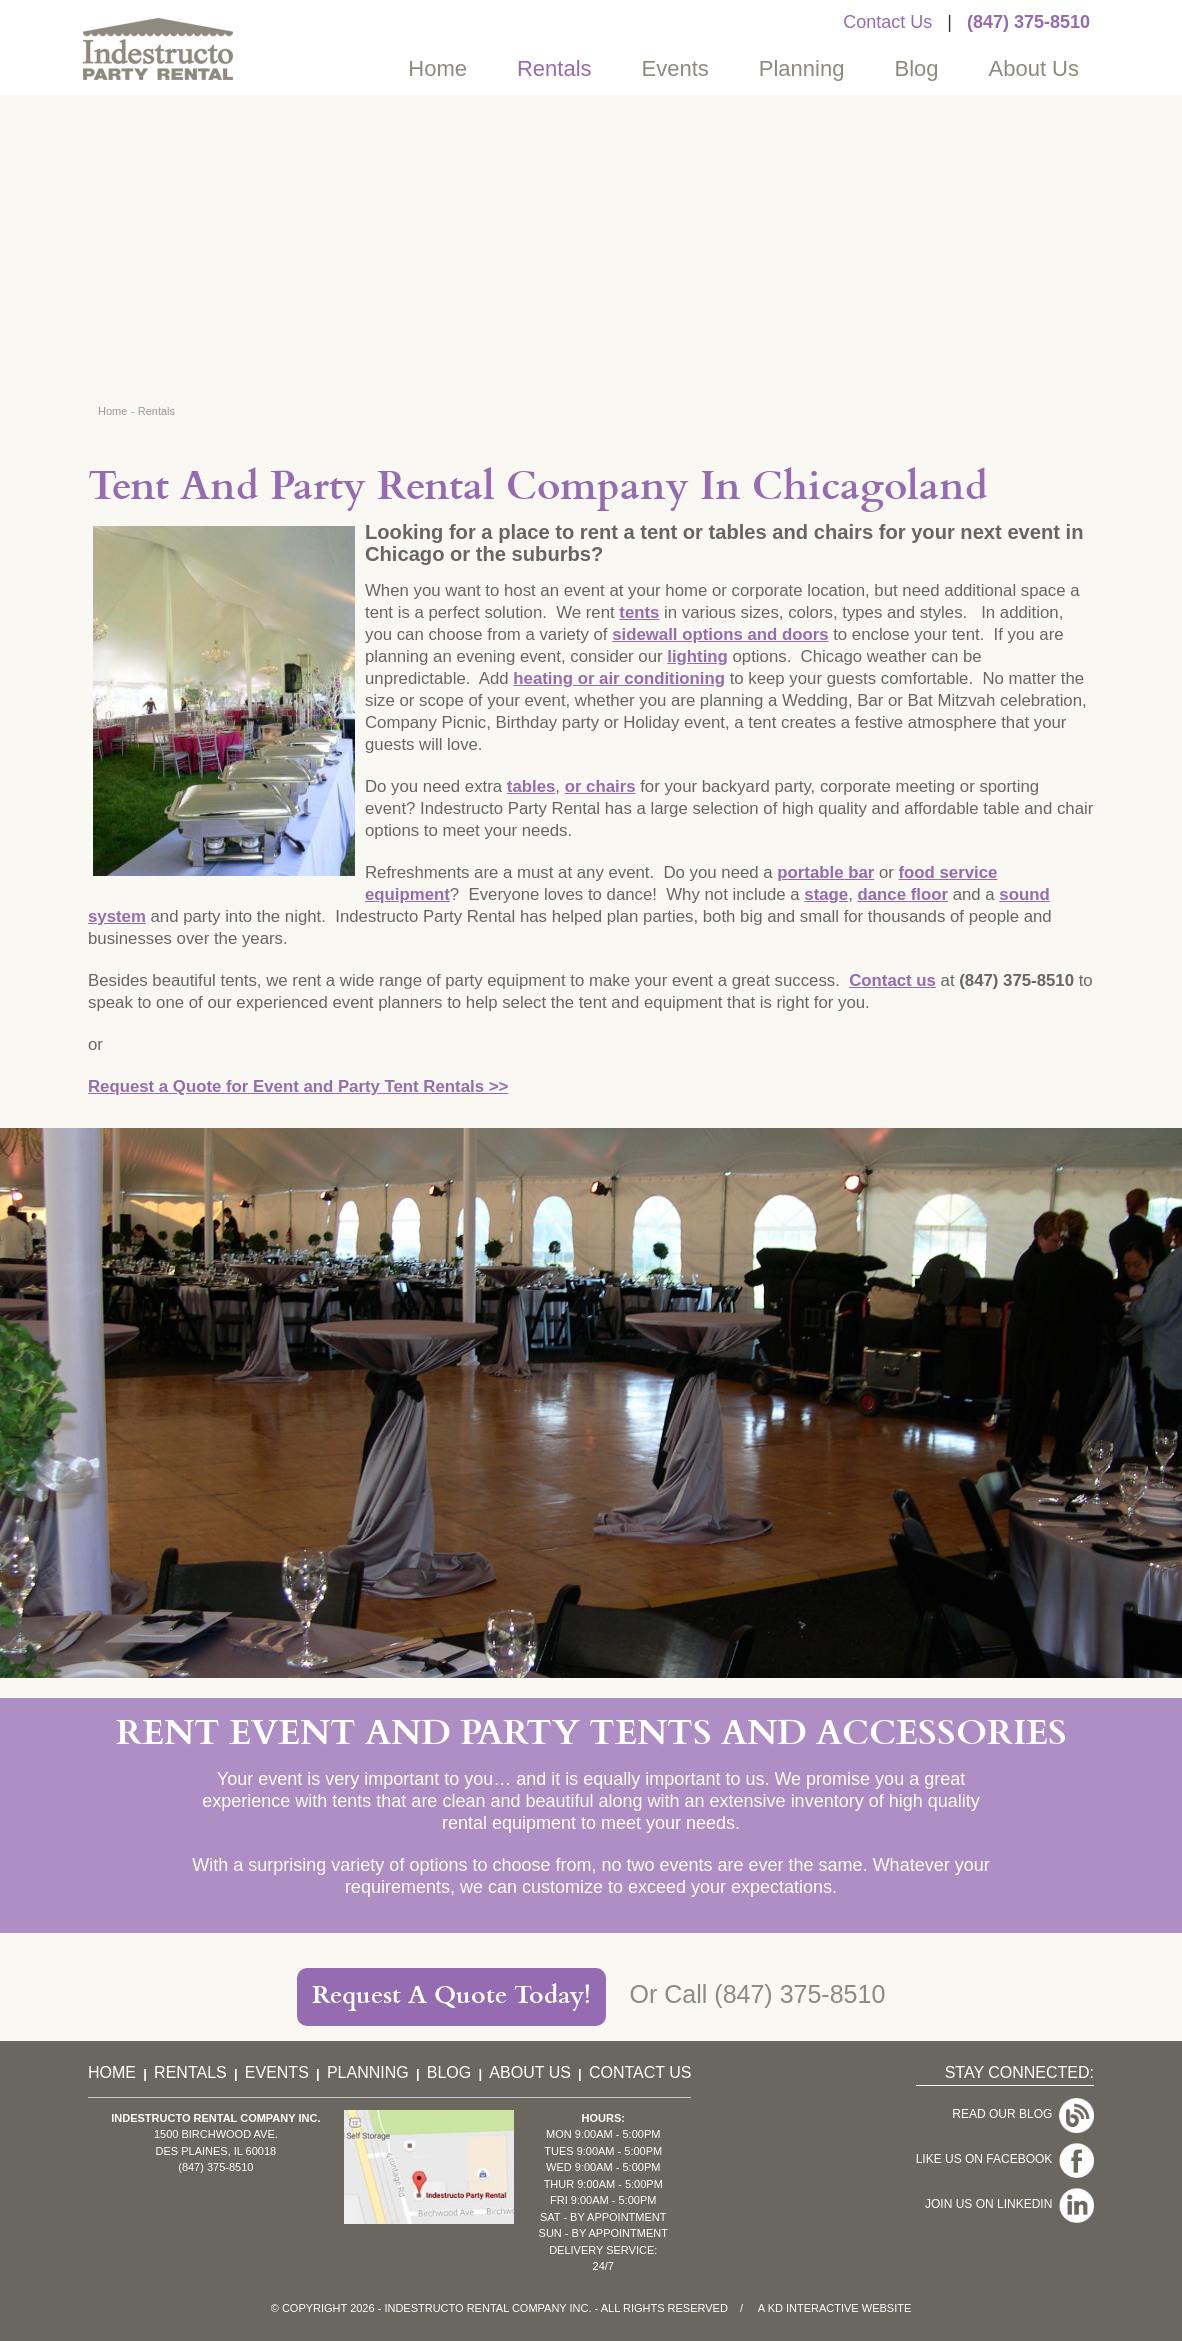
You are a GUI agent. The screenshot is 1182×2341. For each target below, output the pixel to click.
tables (531, 786)
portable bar (825, 872)
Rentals (554, 68)
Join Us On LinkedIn (1009, 2204)
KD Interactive (813, 2308)
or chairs (600, 786)
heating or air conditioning (619, 678)
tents (639, 612)
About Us (1034, 68)
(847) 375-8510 (1028, 22)
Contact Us (887, 22)
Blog (916, 68)
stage (826, 894)
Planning (802, 68)
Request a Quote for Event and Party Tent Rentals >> (298, 1086)
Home (437, 68)
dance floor (903, 894)
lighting (697, 656)
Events (675, 68)
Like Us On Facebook (1005, 2159)
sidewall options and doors (720, 634)
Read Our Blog (1023, 2114)
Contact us (892, 980)
